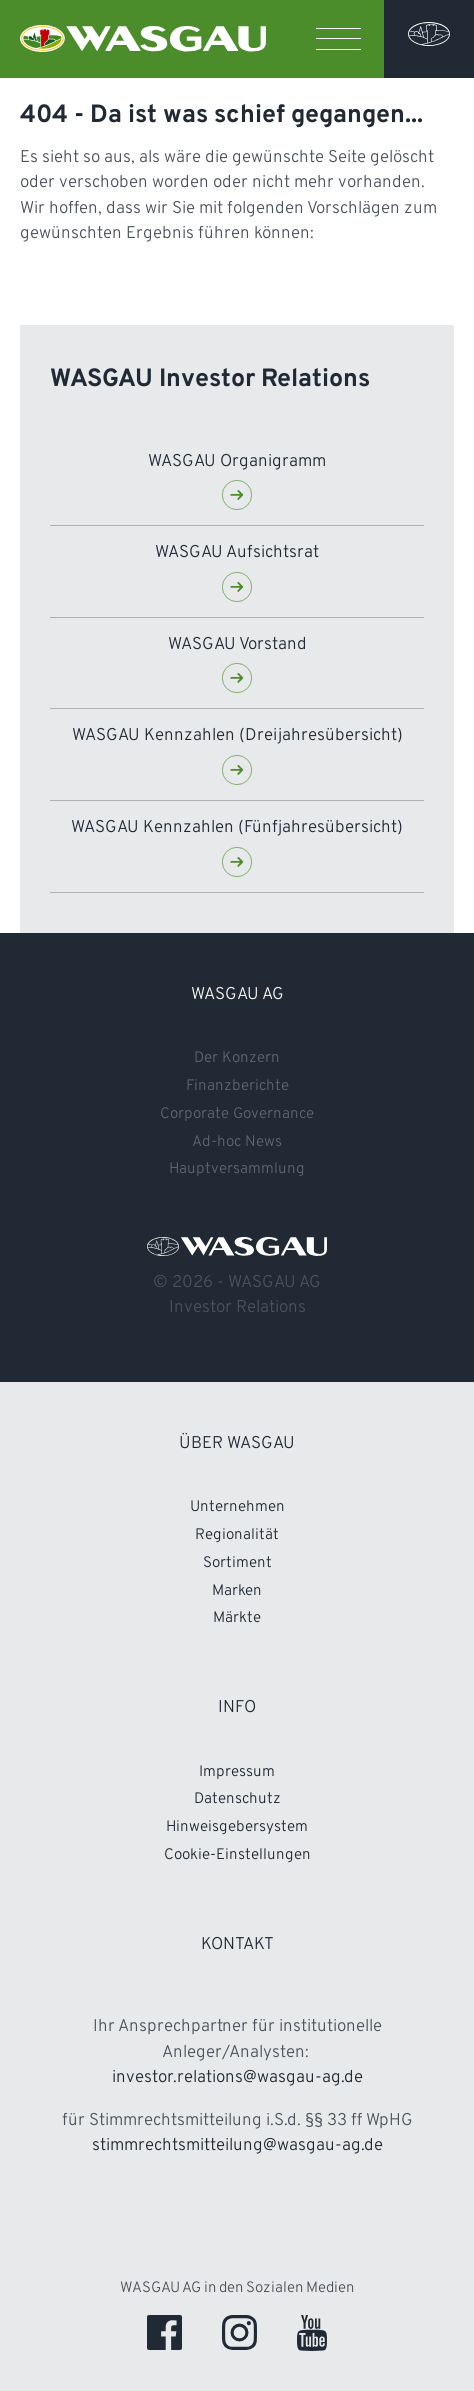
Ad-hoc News (237, 1142)
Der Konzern (237, 1058)
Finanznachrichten (94, 2179)
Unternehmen (237, 1507)
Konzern (54, 2111)
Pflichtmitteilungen (97, 2315)
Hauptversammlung (237, 1169)
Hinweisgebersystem (237, 1827)
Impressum (237, 1772)
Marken (237, 1591)
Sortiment (237, 1563)
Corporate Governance (111, 2247)
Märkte (237, 1618)
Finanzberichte (237, 1086)
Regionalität (237, 1535)
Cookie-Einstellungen (237, 1855)
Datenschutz (237, 1799)
